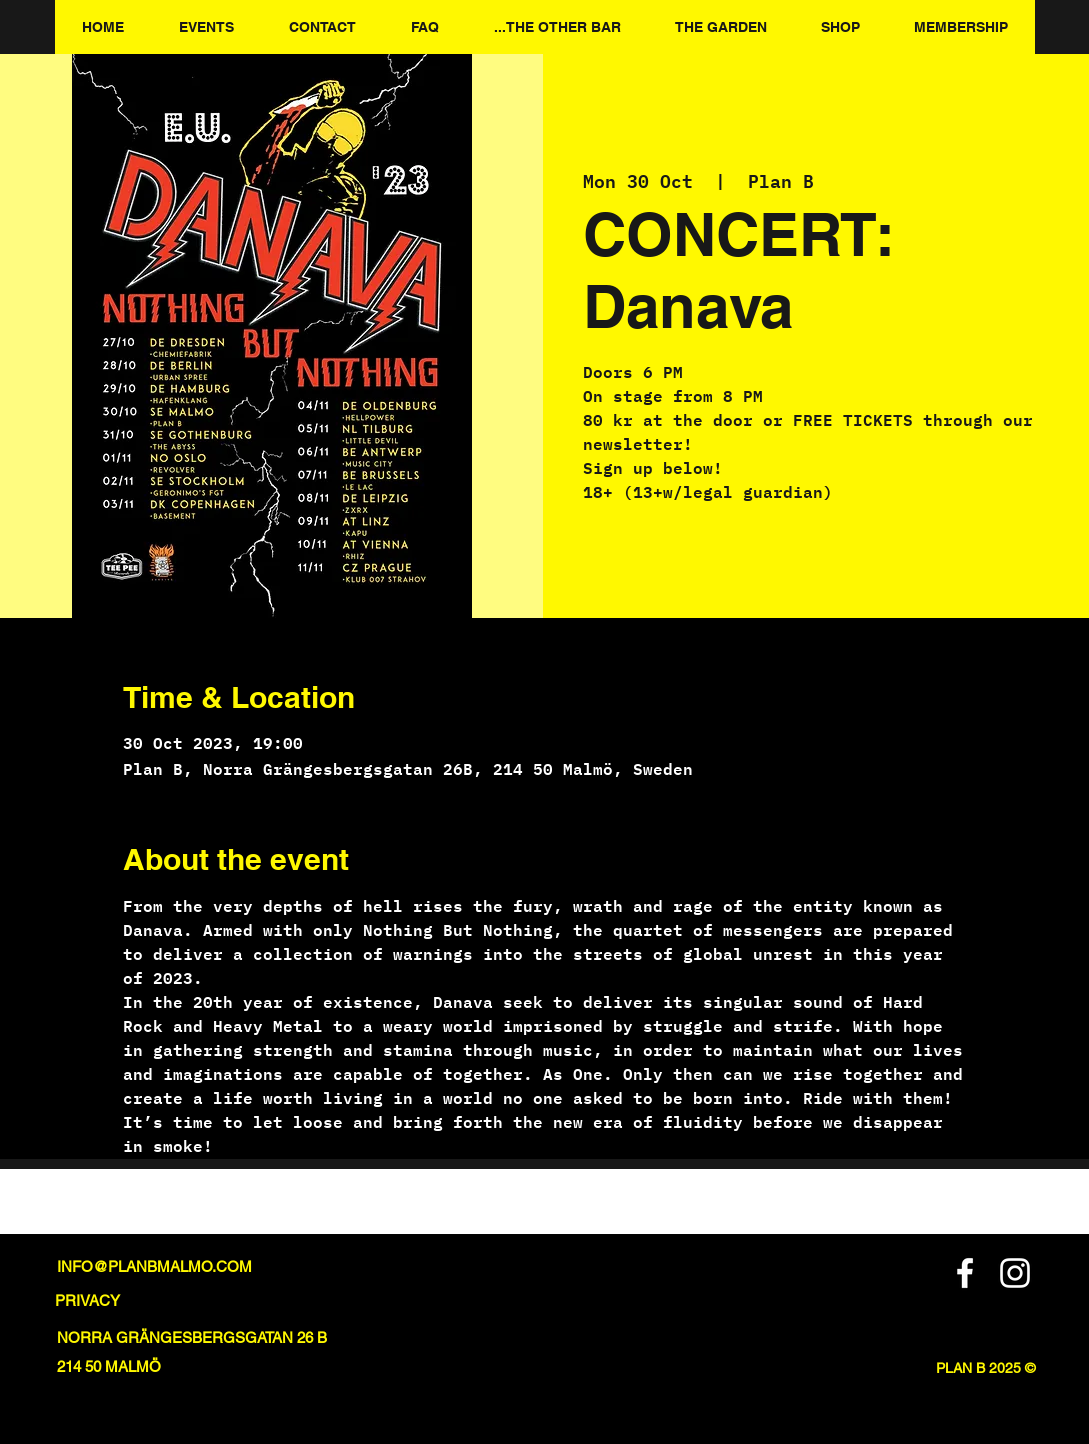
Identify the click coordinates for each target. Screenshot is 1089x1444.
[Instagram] (1015, 1273)
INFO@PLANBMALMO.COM (154, 1266)
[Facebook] (965, 1273)
